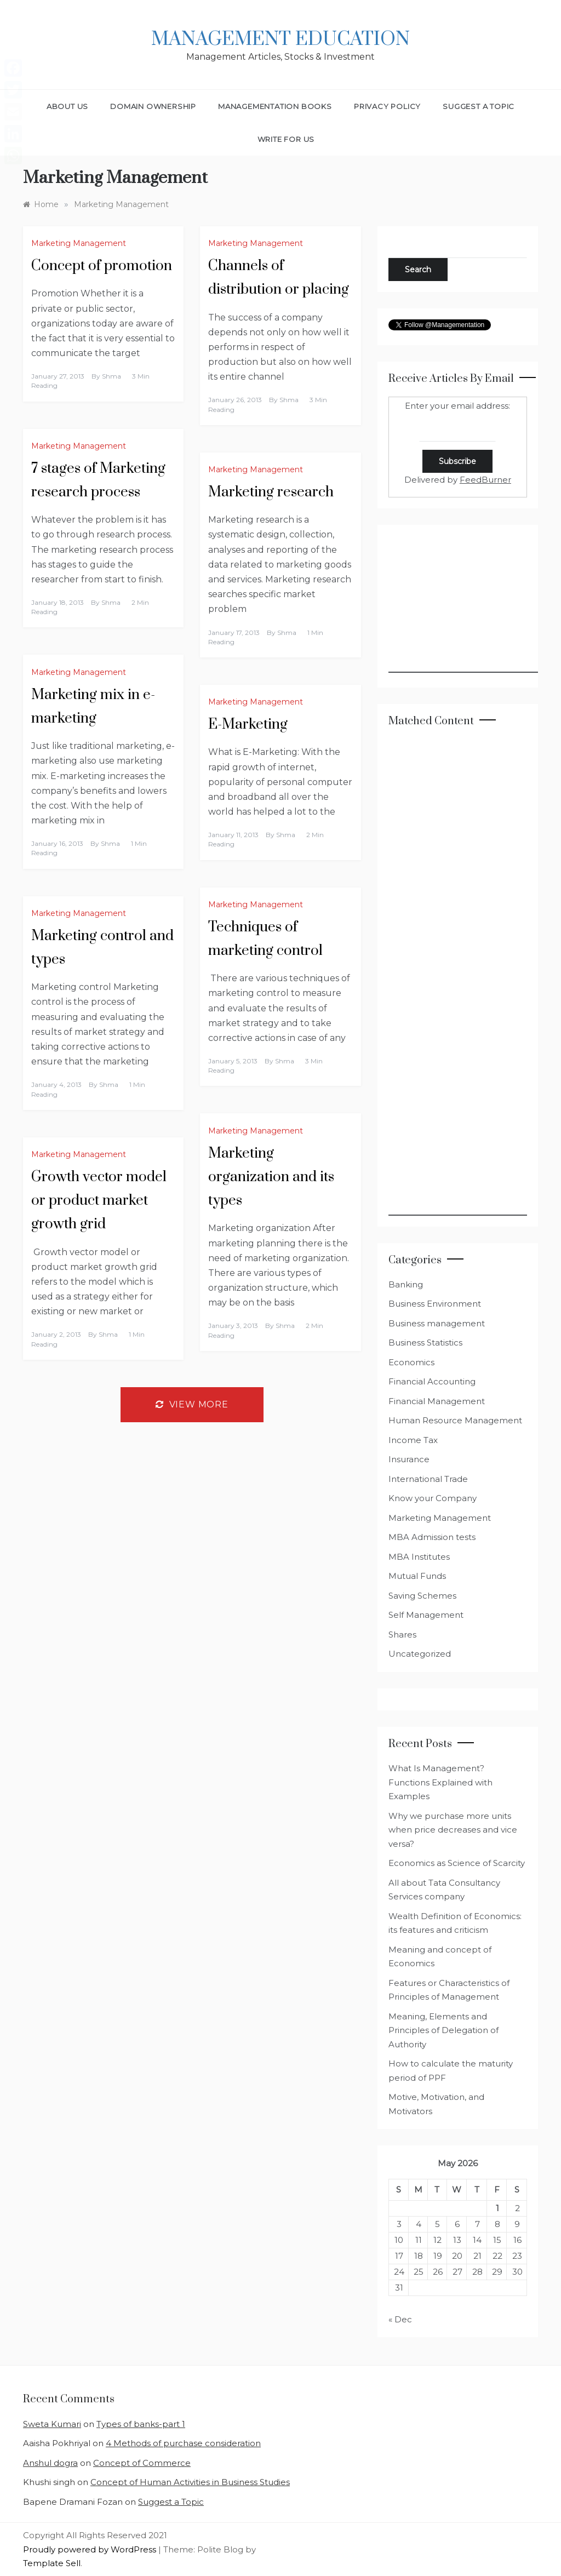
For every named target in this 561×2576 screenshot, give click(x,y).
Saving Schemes (422, 1595)
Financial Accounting (432, 1381)
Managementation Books (275, 106)
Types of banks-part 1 (140, 2424)
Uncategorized (419, 1653)
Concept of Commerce (142, 2463)
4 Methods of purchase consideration (183, 2443)
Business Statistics (425, 1342)
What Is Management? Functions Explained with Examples (440, 1782)
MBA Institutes (419, 1557)
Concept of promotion (101, 266)
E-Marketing (248, 724)
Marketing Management (78, 243)
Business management (436, 1323)
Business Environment (434, 1303)
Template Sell (52, 2563)
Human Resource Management (455, 1420)
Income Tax (413, 1440)
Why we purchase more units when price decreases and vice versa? (452, 1830)
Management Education (280, 39)
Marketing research (271, 492)
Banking (405, 1284)
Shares (402, 1634)
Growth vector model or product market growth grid (99, 1200)
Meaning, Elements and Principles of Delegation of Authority (443, 2030)
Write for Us (286, 139)
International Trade (428, 1479)
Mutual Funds (417, 1576)
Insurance (409, 1459)
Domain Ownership (153, 106)
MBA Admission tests (432, 1537)
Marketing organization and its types (271, 1177)
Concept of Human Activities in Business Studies (190, 2482)
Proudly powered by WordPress (90, 2549)
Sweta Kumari (52, 2424)
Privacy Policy (387, 106)
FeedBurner (485, 479)
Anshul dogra (50, 2463)
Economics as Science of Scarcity (456, 1863)
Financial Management (436, 1401)
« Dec (400, 2319)
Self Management (425, 1615)
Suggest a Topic (478, 106)
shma (111, 376)
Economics (411, 1362)
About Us (67, 106)
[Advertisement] (470, 604)
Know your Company (432, 1498)
